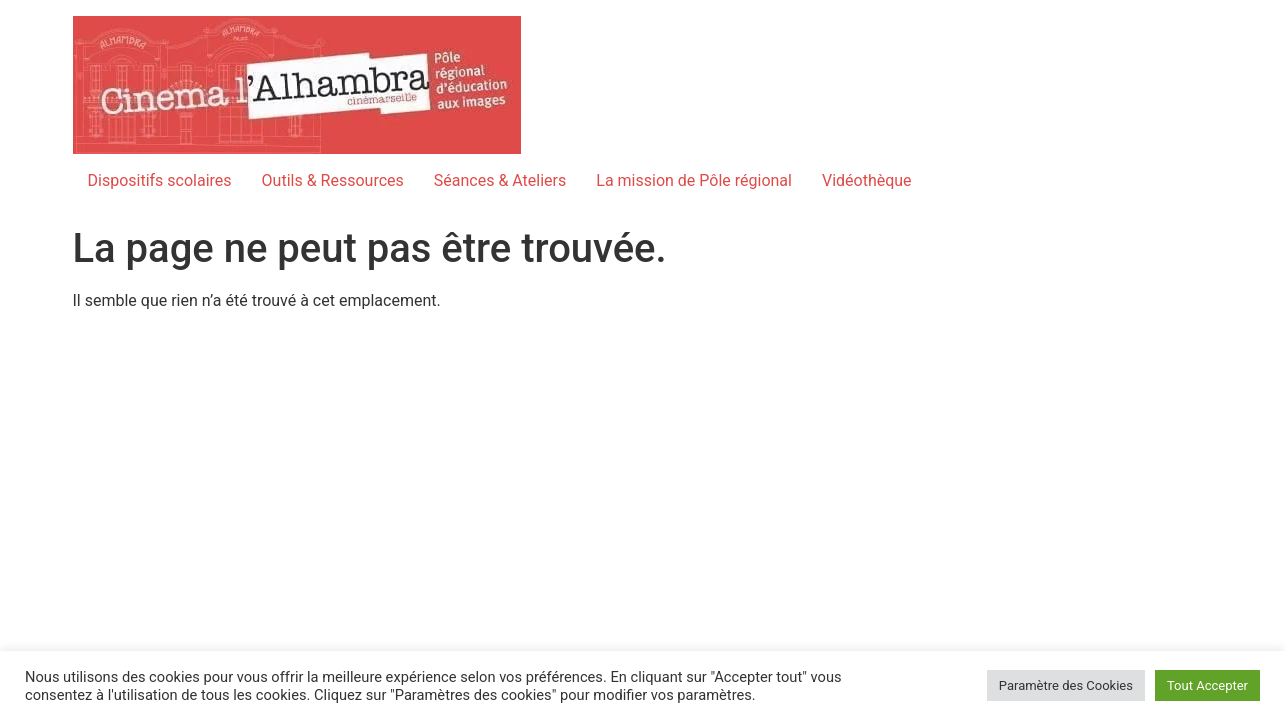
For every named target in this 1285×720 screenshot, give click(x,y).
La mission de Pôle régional (694, 180)
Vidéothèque (867, 180)
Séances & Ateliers (500, 180)
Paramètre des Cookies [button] (1066, 685)
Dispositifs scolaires (160, 180)
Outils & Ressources (333, 180)
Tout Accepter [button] (1207, 685)
